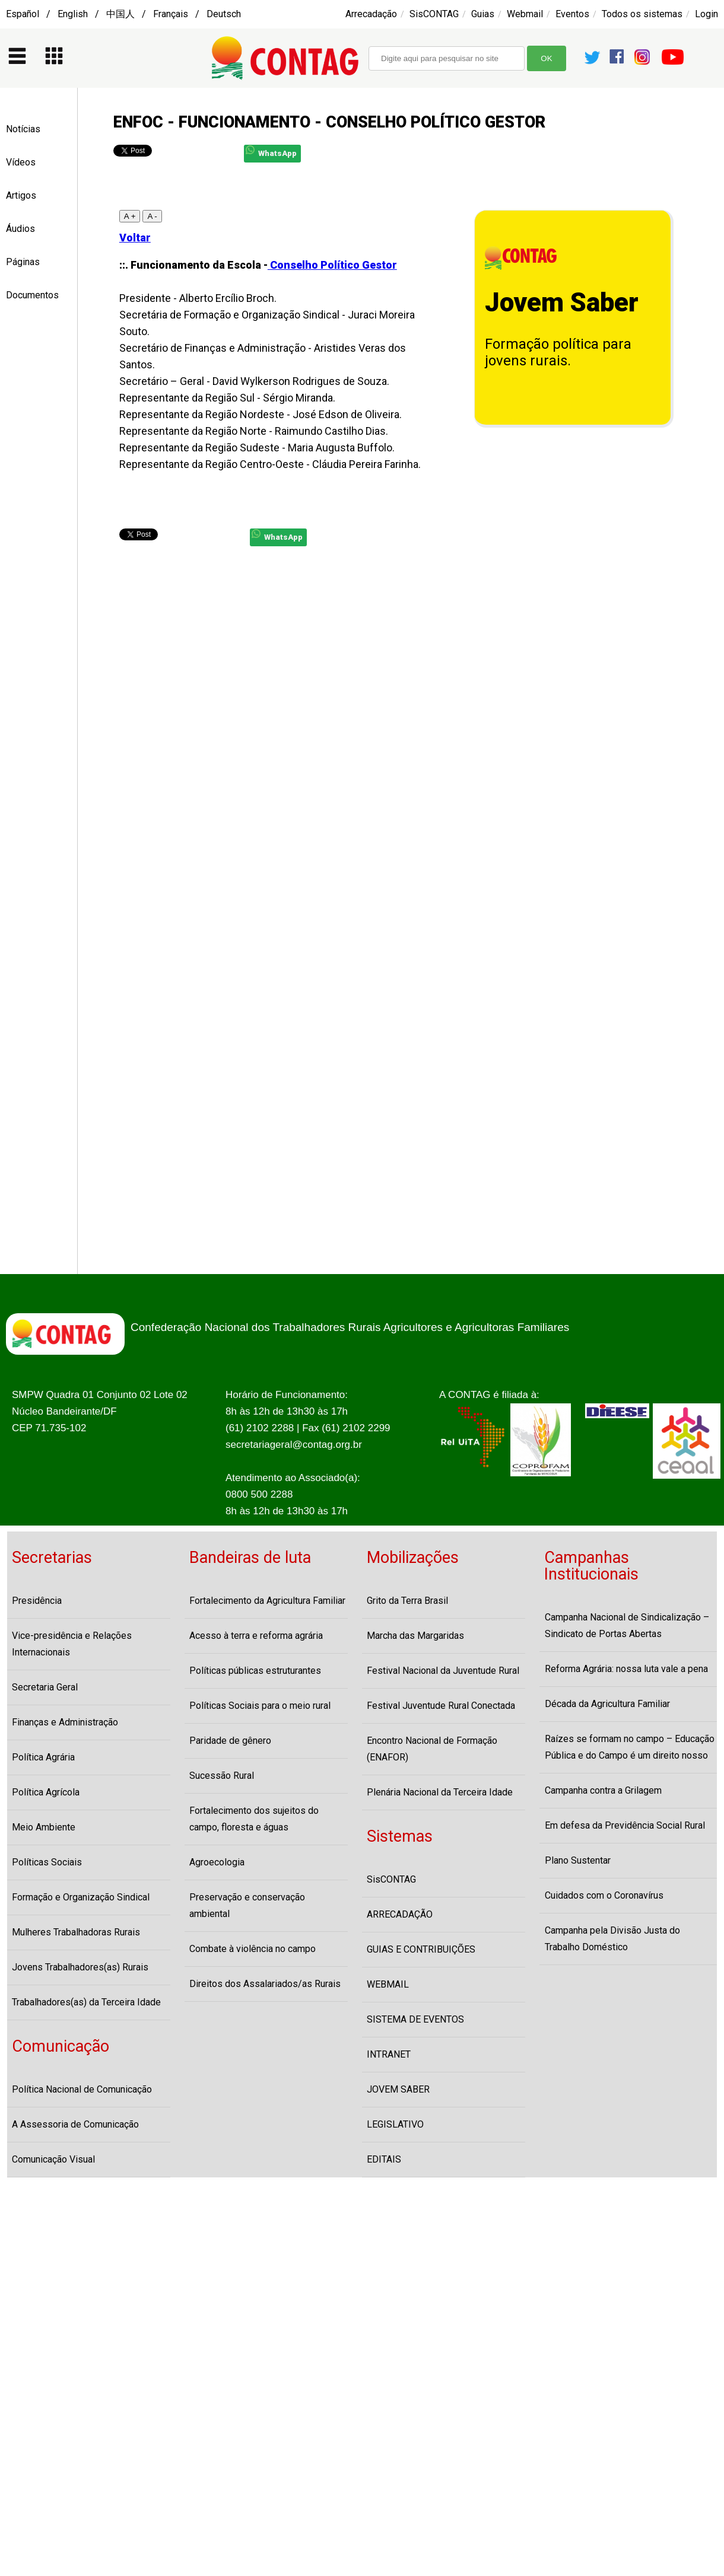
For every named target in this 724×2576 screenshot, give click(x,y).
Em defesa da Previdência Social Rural (625, 1825)
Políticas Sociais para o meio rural (260, 1705)
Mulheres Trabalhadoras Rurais (76, 1932)
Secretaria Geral (45, 1687)
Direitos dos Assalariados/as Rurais (265, 1983)
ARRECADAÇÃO (400, 1914)
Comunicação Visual (53, 2159)
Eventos (572, 14)
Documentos (32, 295)
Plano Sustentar (578, 1860)
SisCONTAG (434, 14)
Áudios (20, 228)
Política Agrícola (46, 1792)
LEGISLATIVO (395, 2124)
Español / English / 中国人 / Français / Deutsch (123, 14)
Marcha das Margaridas (415, 1635)
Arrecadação (371, 14)
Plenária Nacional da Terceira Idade (440, 1792)
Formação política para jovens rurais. (558, 352)
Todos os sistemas (642, 14)
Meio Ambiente (43, 1827)
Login (706, 14)
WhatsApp (271, 151)
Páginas (23, 262)
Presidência (37, 1600)
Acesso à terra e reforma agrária (256, 1635)
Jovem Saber (562, 302)
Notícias (23, 129)
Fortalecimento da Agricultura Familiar (267, 1600)
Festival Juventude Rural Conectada (441, 1705)
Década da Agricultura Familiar (607, 1703)
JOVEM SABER (398, 2089)
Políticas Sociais (47, 1862)
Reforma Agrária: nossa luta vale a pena (626, 1668)
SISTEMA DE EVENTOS (415, 2019)
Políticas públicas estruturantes (255, 1670)
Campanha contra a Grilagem (603, 1790)
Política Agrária (43, 1757)
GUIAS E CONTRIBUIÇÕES (421, 1949)
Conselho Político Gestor (332, 265)
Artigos (21, 195)
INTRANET (389, 2054)
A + (130, 216)
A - (152, 216)
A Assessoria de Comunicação (75, 2124)
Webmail (525, 14)
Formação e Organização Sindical (81, 1897)
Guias (482, 14)
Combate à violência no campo (252, 1948)
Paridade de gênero (230, 1740)
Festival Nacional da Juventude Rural (443, 1670)
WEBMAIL (388, 1984)
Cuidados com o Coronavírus (604, 1895)
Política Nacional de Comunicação (82, 2089)
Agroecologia (216, 1862)
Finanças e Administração (65, 1722)
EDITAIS (384, 2159)
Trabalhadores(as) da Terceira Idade (86, 2002)
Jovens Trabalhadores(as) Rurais (80, 1967)
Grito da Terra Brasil (407, 1600)
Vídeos (21, 162)
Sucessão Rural (221, 1775)
